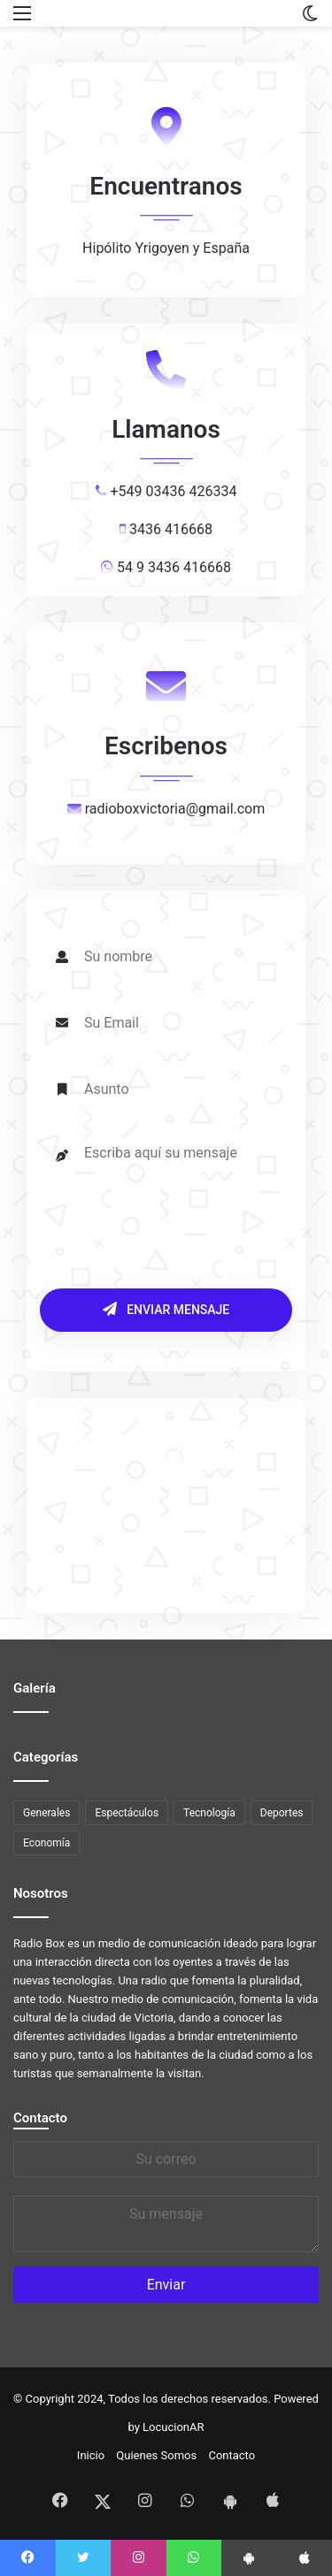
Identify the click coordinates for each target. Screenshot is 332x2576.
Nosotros (40, 1893)
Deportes (282, 1813)
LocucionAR (173, 2427)
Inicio (90, 2455)
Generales (46, 1813)
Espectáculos (126, 1813)
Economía (46, 1843)
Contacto (40, 2118)
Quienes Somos (156, 2455)
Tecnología (209, 1813)
